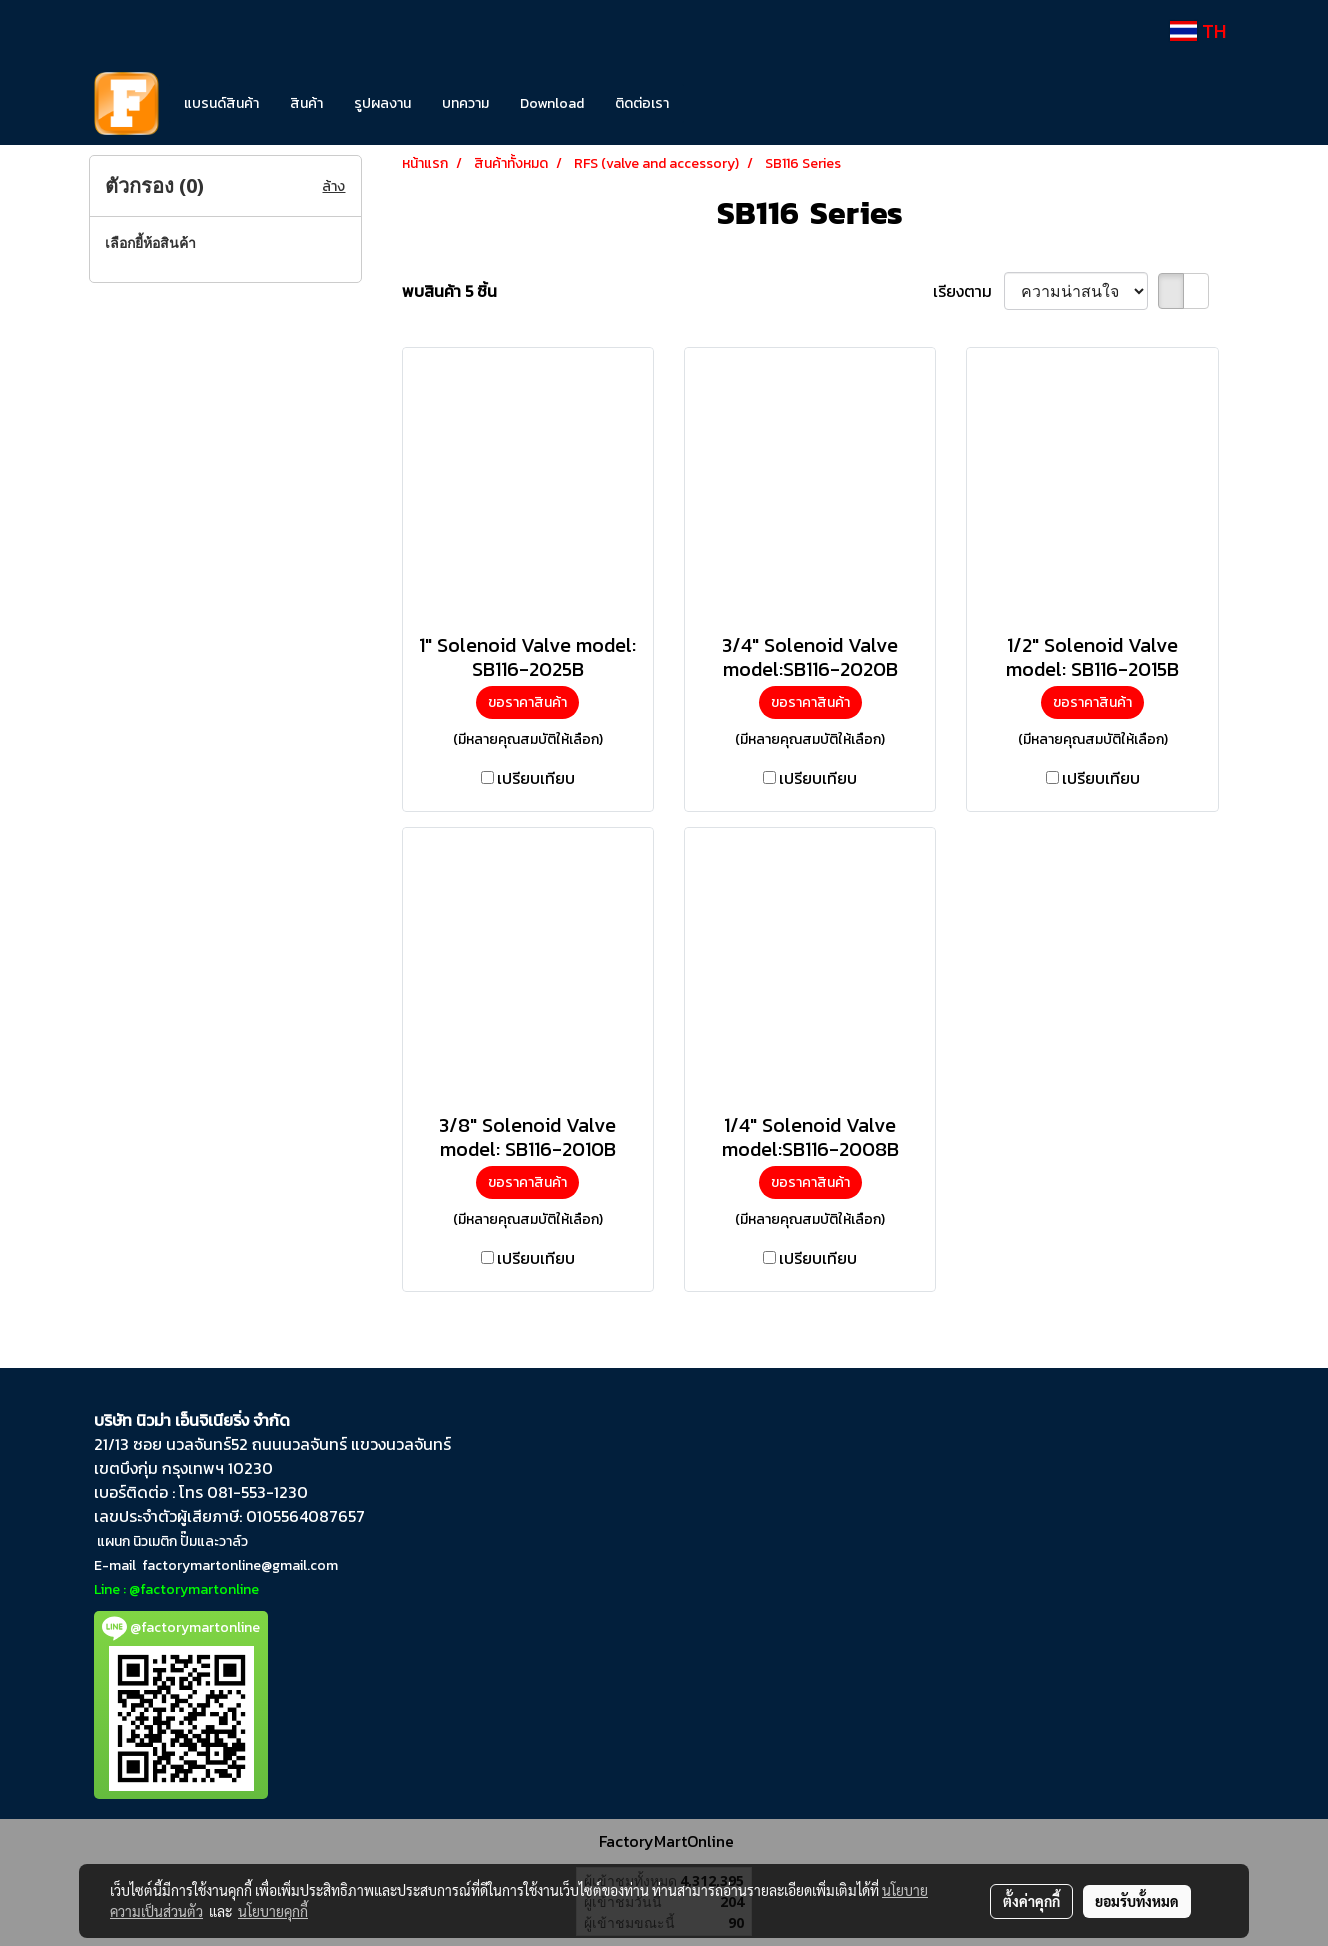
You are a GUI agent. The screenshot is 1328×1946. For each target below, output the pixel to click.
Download (552, 103)
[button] (714, 104)
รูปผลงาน (382, 103)
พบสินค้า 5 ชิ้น (449, 291)
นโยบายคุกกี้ (273, 1911)
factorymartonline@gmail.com (240, 1565)
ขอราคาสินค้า (527, 702)
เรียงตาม (968, 291)
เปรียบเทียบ (536, 778)
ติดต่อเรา (642, 103)
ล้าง (333, 186)
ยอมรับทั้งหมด (1137, 1901)
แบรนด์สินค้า (221, 103)
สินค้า (306, 103)
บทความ (465, 103)
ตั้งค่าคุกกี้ (1031, 1901)
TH (1198, 31)
